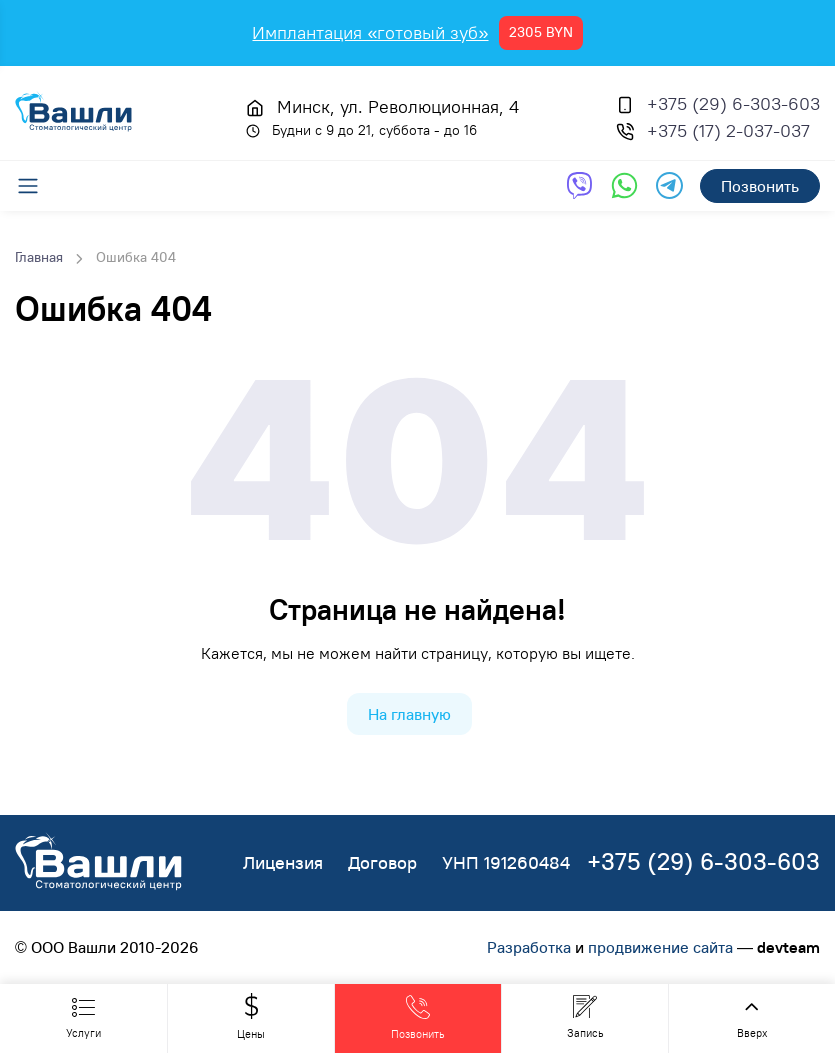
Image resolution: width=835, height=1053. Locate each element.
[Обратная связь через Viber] (579, 185)
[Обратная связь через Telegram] (669, 185)
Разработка (529, 947)
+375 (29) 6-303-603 (733, 103)
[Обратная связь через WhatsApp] (624, 185)
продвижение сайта (660, 947)
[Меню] (38, 186)
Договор (382, 862)
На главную (409, 714)
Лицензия (283, 862)
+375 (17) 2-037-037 (728, 130)
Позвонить (760, 186)
